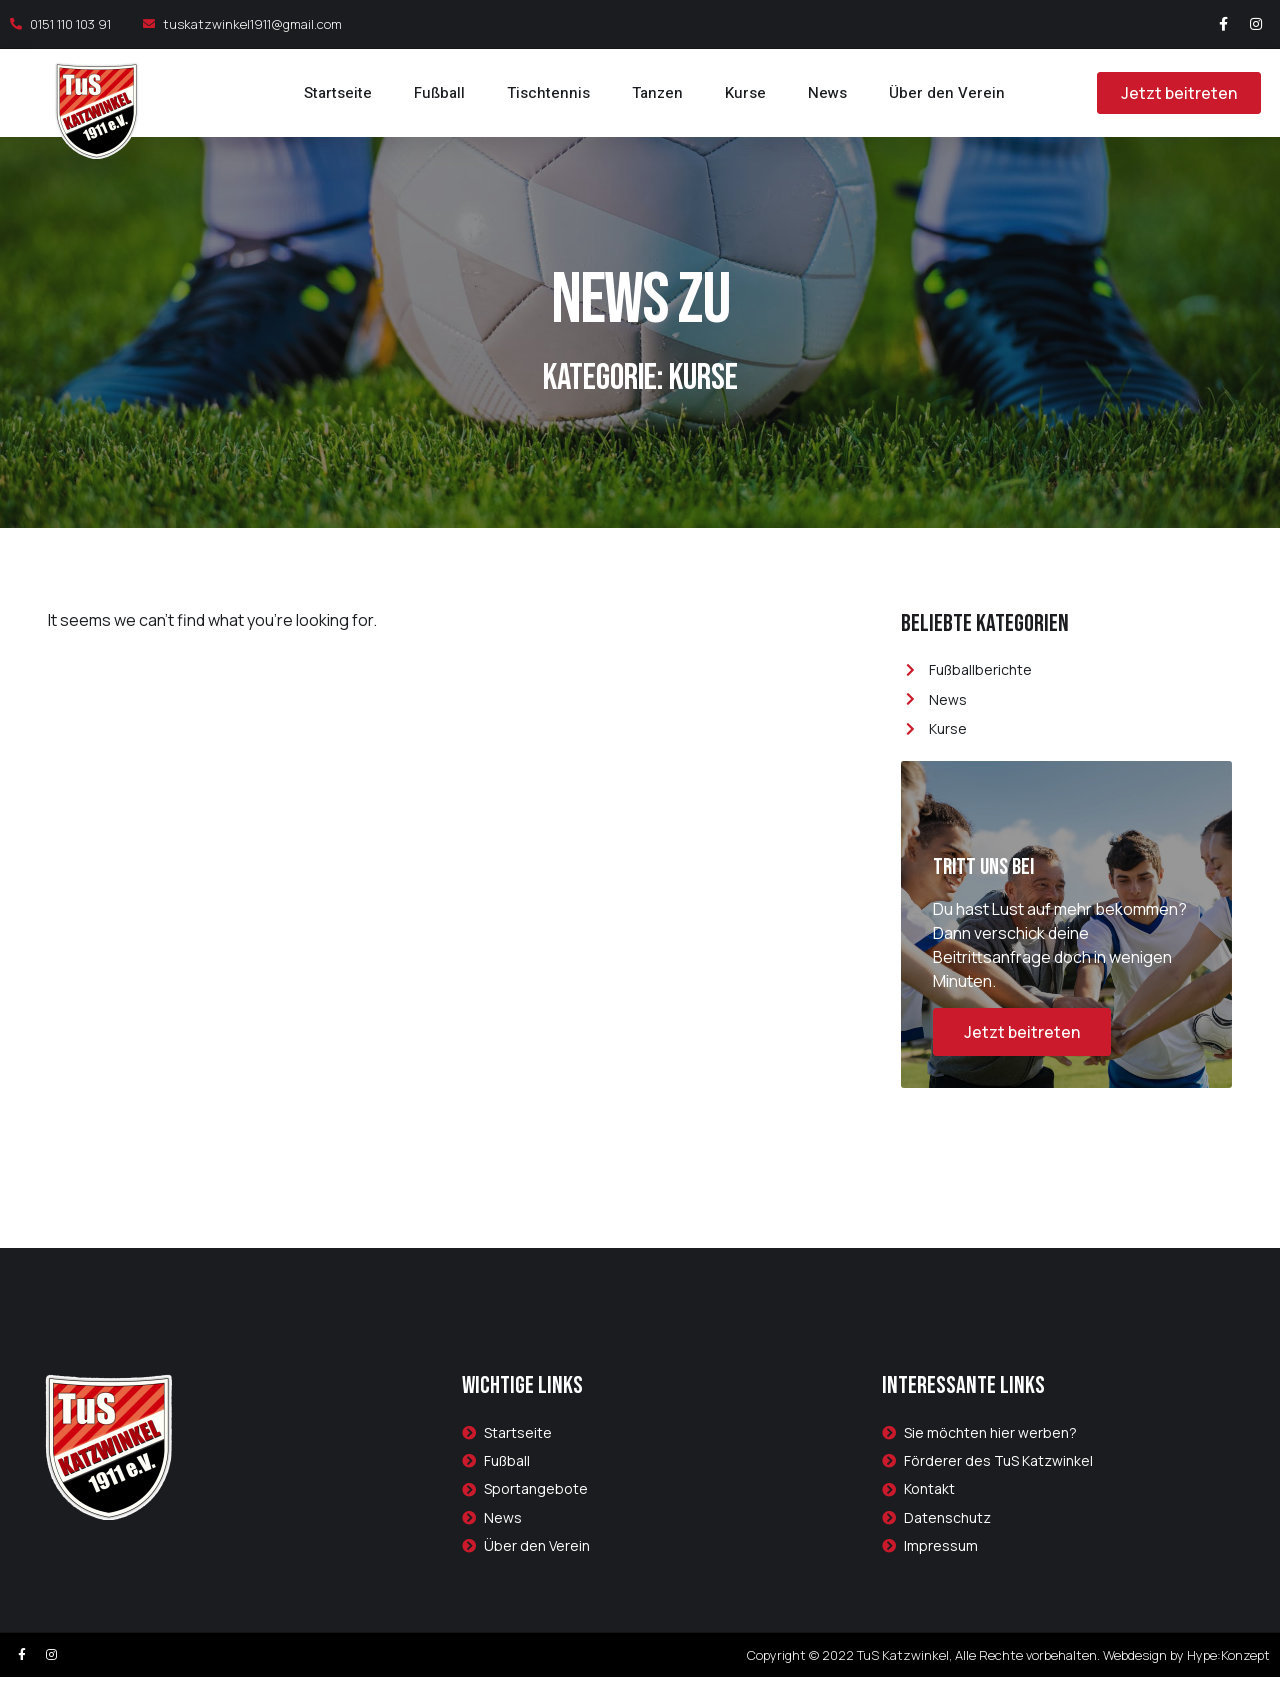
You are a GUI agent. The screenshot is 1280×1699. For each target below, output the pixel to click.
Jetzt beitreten (1022, 1055)
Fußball (439, 93)
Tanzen (657, 93)
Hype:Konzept (1228, 1677)
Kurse (745, 93)
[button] (1172, 93)
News (827, 93)
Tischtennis (548, 93)
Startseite (338, 93)
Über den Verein (947, 93)
